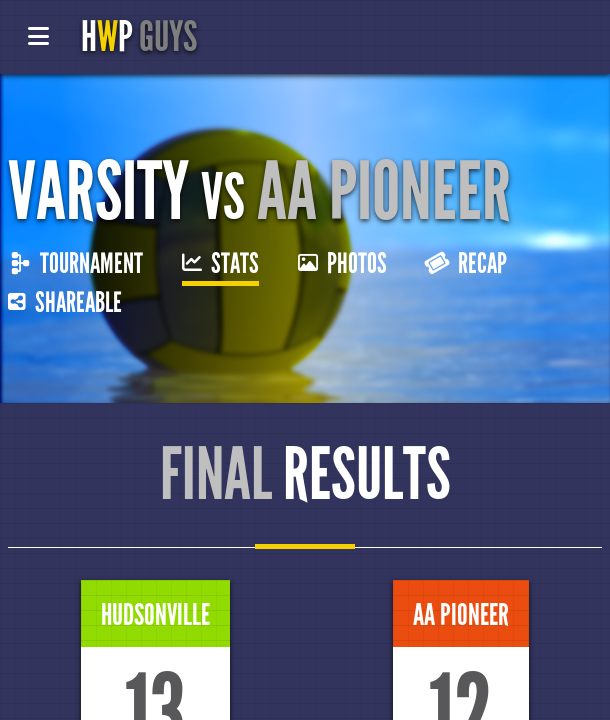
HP (139, 37)
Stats (220, 264)
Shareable (65, 303)
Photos (342, 264)
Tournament (77, 264)
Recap (466, 264)
